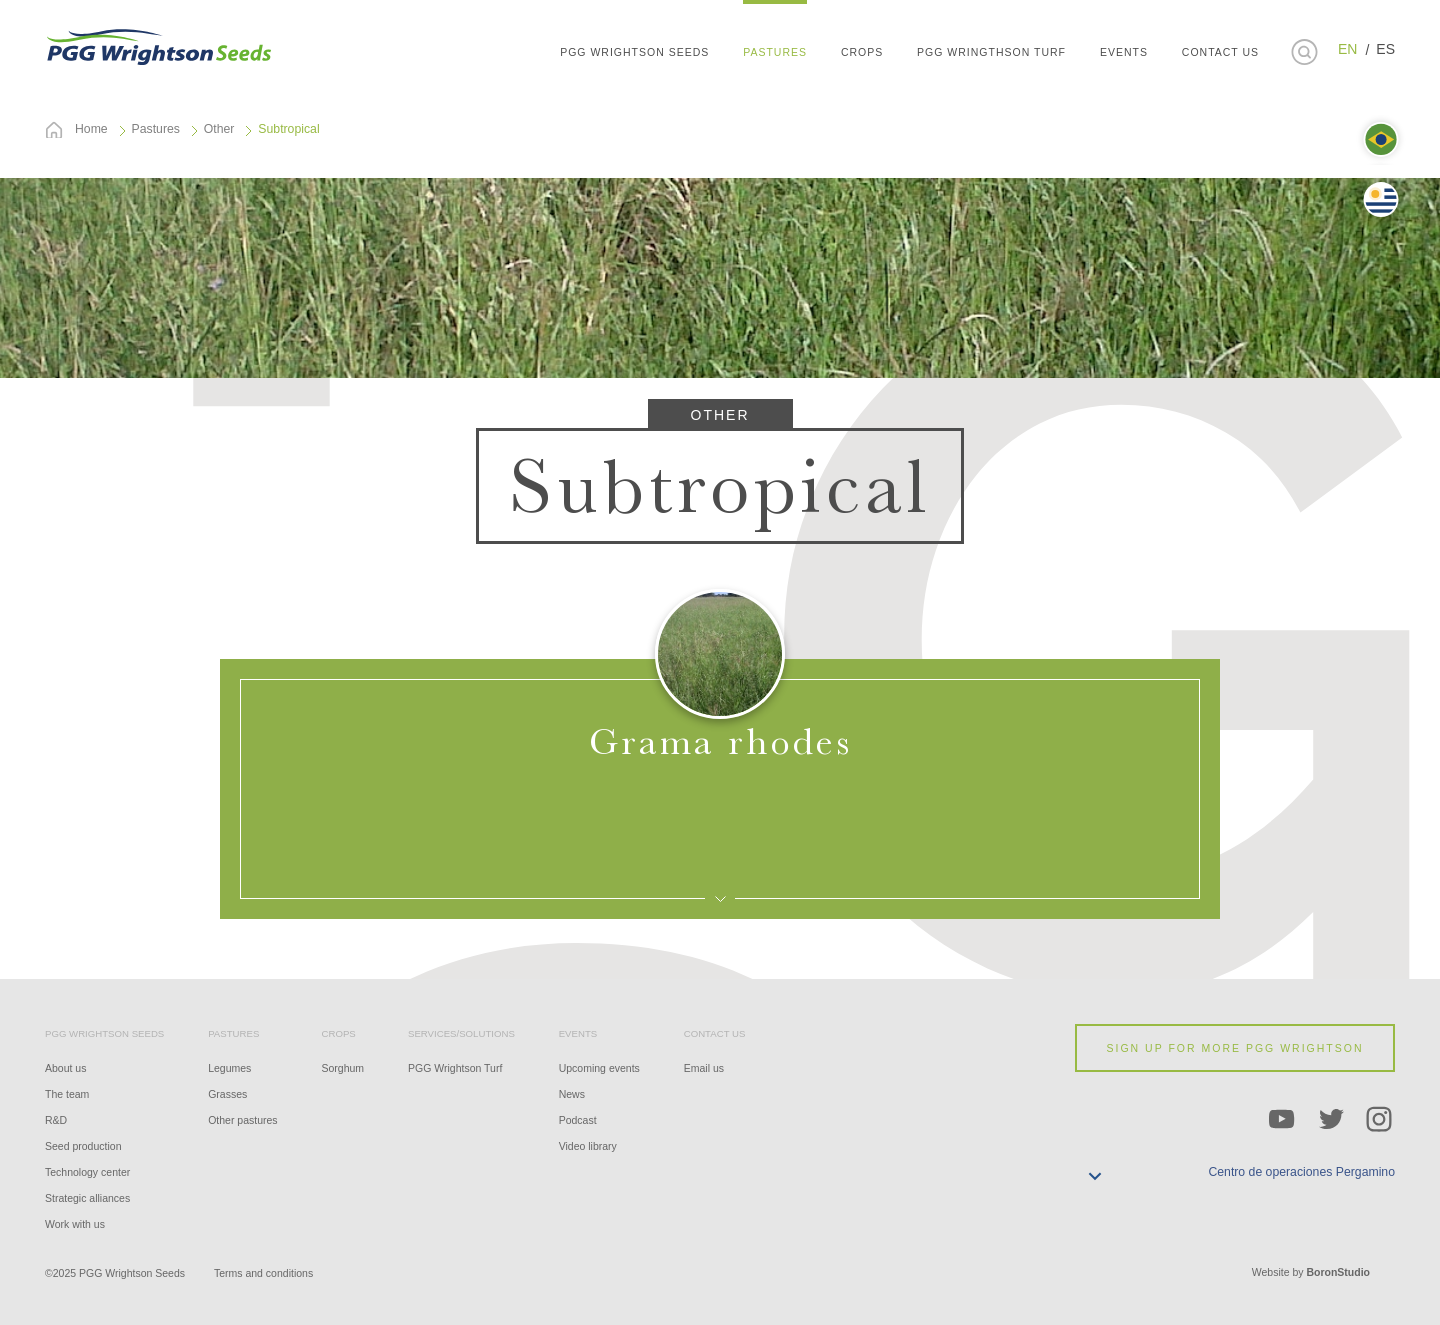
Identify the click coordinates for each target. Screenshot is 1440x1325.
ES (1385, 49)
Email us (704, 1068)
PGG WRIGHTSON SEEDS (160, 45)
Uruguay (1381, 200)
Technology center (87, 1172)
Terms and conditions (263, 1273)
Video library (588, 1146)
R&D (56, 1120)
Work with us (75, 1224)
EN (1347, 49)
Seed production (83, 1146)
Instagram (1380, 1120)
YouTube (1282, 1120)
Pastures (156, 129)
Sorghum (343, 1068)
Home (91, 129)
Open (720, 789)
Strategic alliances (87, 1198)
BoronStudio (1338, 1272)
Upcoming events (599, 1068)
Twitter (1331, 1120)
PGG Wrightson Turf (455, 1068)
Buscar (1304, 52)
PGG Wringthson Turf (991, 52)
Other (219, 129)
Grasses (227, 1094)
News (572, 1094)
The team (67, 1094)
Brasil (1381, 140)
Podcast (578, 1120)
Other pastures (242, 1120)
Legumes (229, 1068)
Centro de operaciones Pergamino (1301, 1172)
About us (65, 1068)
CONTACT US (1220, 52)
